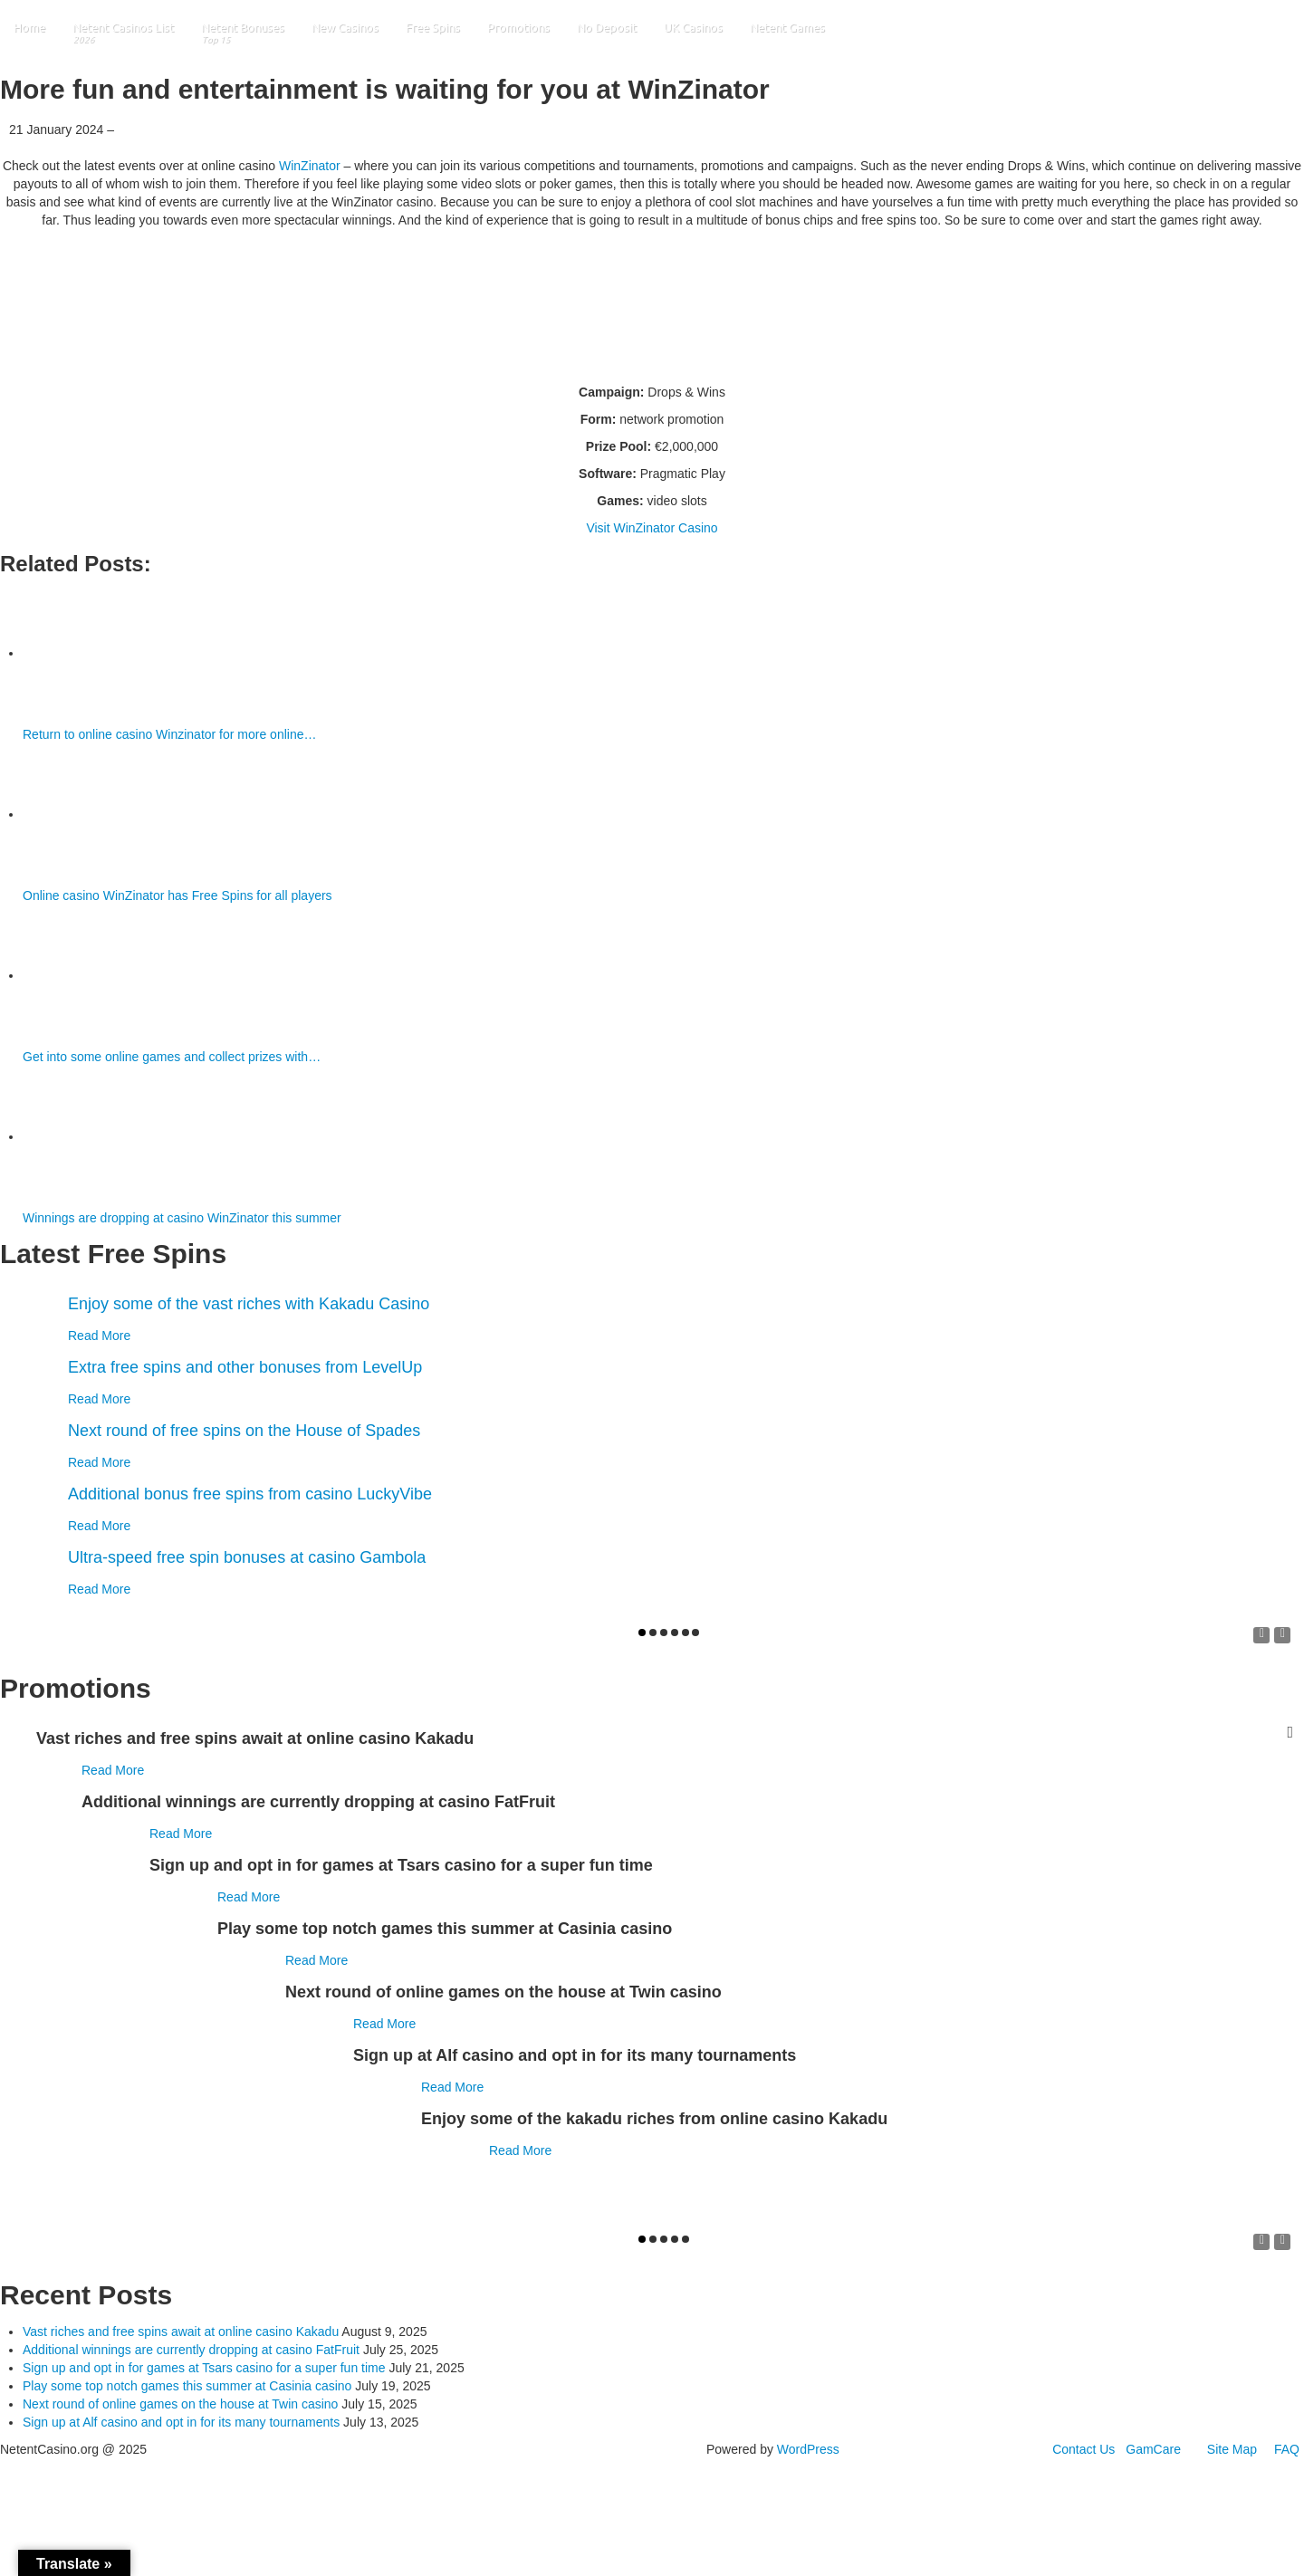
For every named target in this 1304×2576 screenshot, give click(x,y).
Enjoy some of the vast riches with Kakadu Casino (248, 1304)
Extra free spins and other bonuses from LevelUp (245, 1367)
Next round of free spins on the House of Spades (244, 1431)
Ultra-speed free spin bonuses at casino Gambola (247, 1557)
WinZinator (309, 165)
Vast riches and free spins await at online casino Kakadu (181, 2331)
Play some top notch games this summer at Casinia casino (187, 2386)
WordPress (808, 2449)
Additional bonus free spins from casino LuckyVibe (250, 1494)
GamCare (1153, 2449)
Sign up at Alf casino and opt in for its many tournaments (181, 2422)
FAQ (1286, 2449)
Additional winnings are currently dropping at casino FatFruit (191, 2349)
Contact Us (1083, 2449)
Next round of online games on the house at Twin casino (180, 2404)
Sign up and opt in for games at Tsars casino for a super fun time (204, 2368)
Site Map (1232, 2449)
